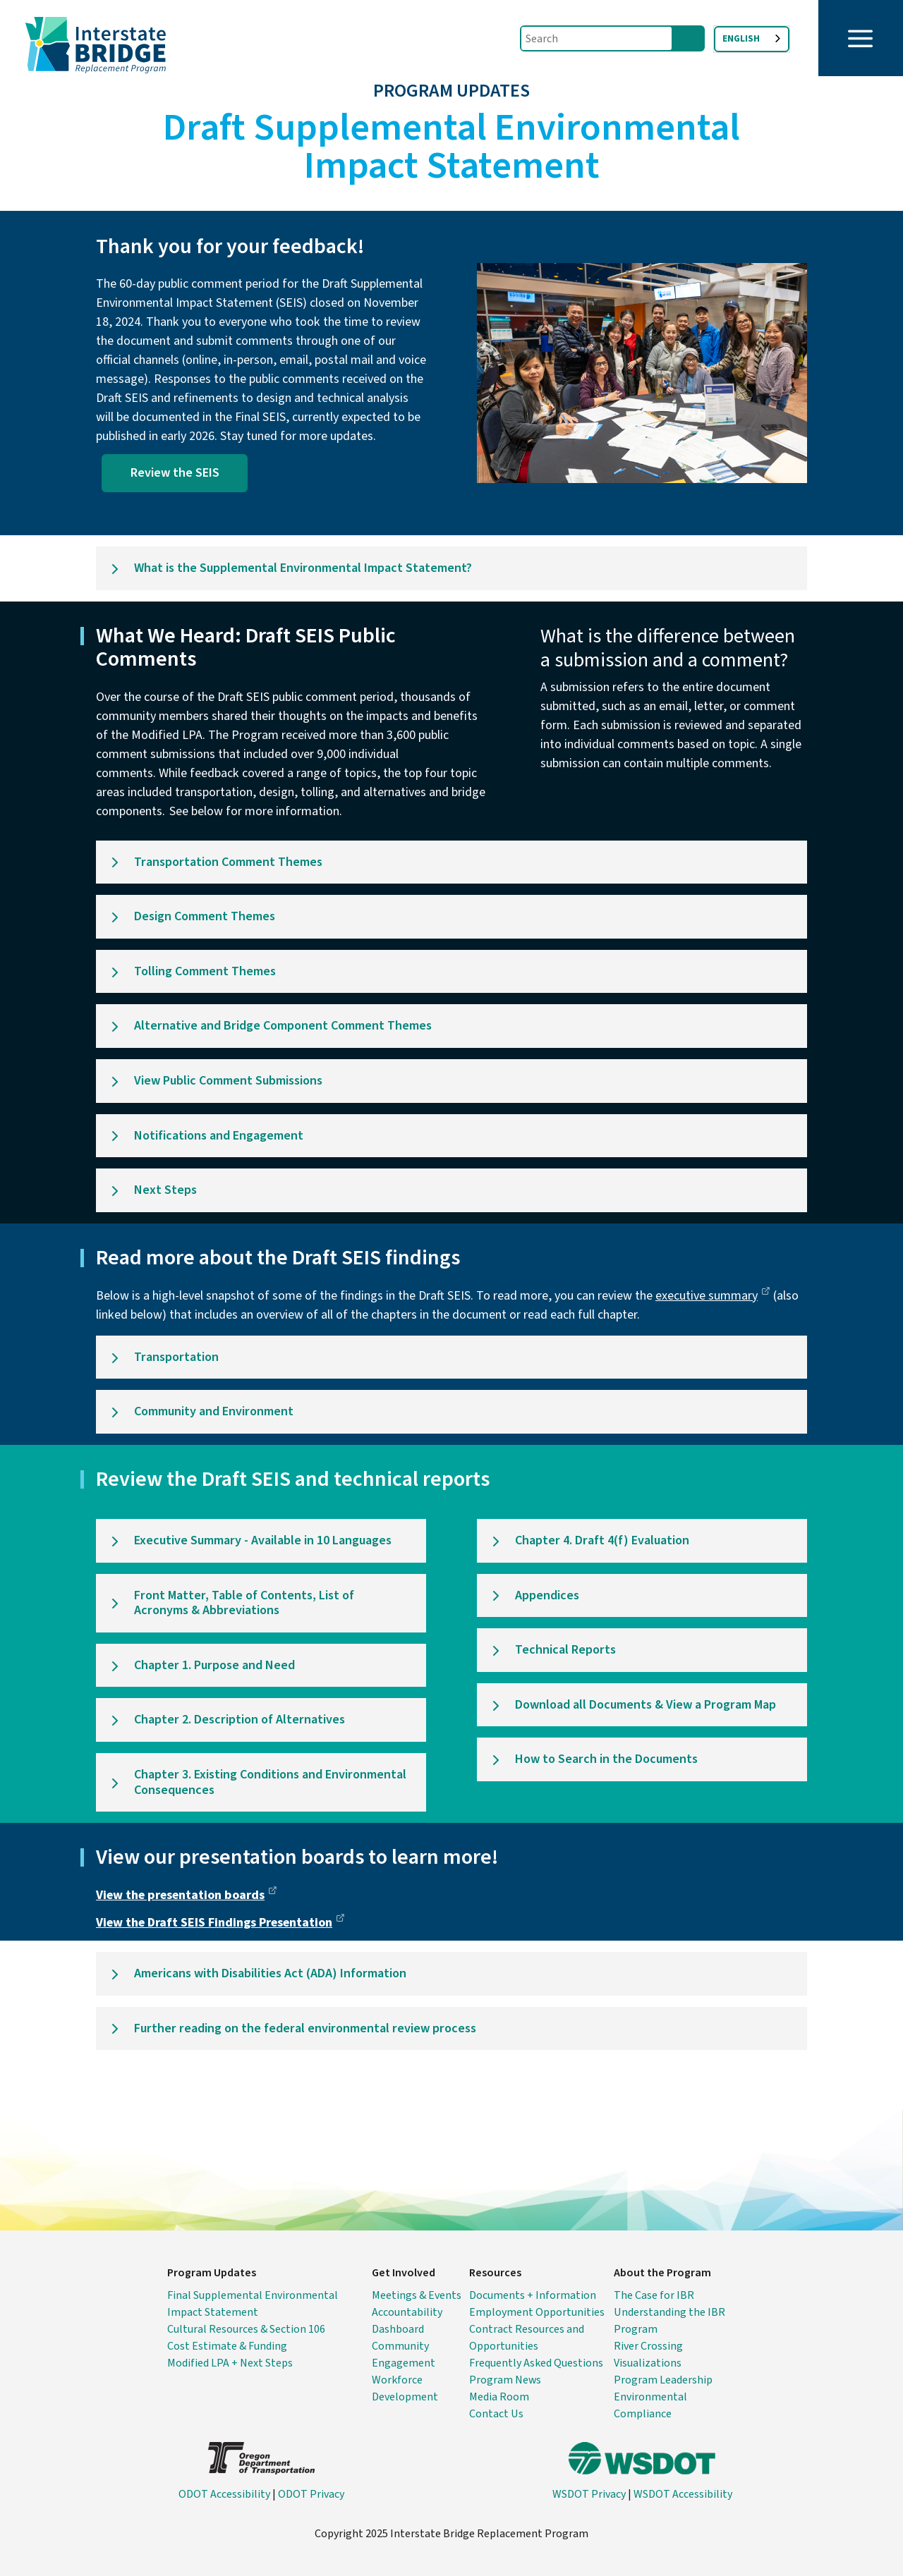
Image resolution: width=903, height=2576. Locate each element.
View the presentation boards (186, 1895)
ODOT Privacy (311, 2494)
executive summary (712, 1296)
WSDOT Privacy (589, 2494)
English (741, 38)
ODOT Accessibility (224, 2494)
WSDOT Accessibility (683, 2494)
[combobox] (751, 39)
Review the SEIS (175, 473)
